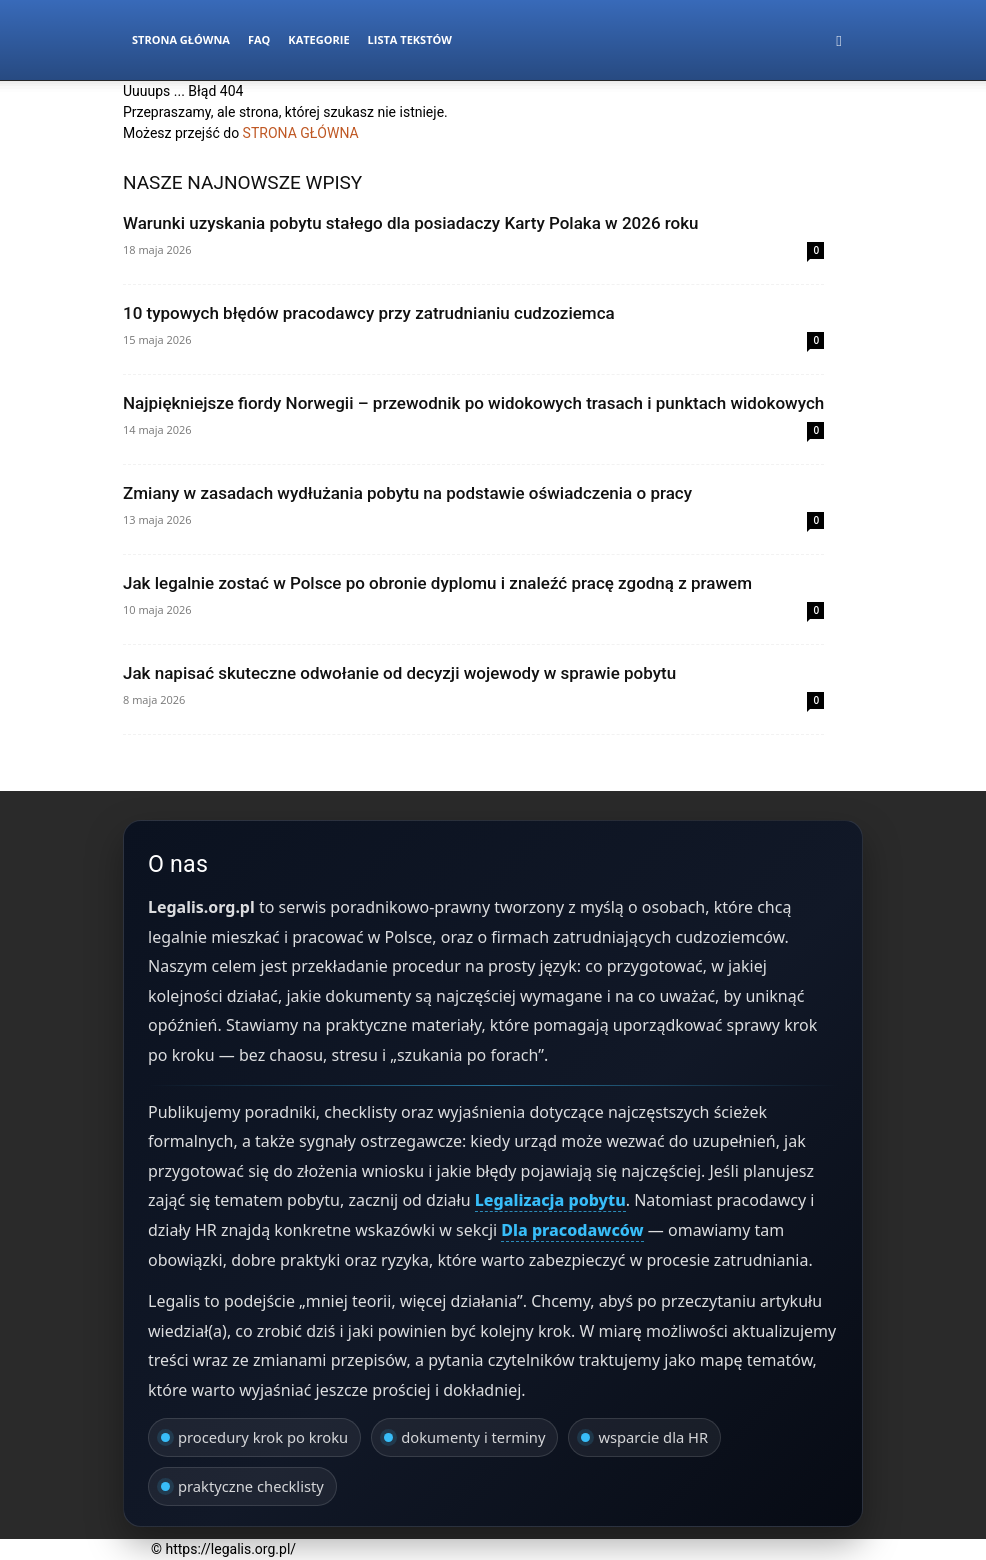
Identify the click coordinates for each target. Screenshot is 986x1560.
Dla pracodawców (572, 1230)
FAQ (259, 39)
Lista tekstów (410, 39)
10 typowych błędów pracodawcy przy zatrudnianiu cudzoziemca (369, 313)
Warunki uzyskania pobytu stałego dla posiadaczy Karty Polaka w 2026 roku (411, 223)
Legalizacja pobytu (550, 1200)
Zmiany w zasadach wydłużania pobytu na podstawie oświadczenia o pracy (407, 493)
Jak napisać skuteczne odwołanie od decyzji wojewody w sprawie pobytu (399, 673)
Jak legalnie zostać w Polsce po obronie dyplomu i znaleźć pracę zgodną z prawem (437, 583)
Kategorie (318, 39)
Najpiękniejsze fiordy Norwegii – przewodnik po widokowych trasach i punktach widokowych (473, 403)
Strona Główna (181, 39)
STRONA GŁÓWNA (301, 133)
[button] (839, 40)
